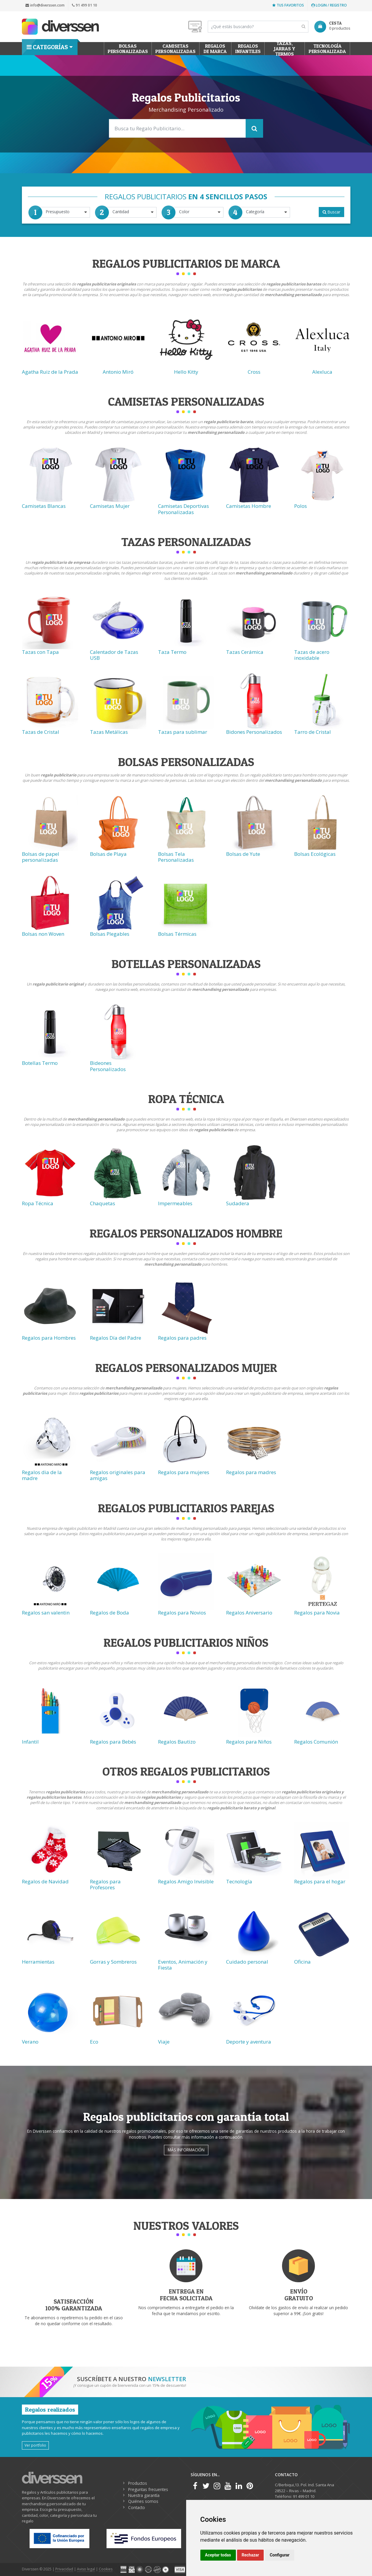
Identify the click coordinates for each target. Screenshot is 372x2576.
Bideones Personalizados (108, 1066)
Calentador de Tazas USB (114, 655)
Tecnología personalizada (327, 48)
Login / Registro (329, 5)
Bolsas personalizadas (128, 48)
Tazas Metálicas (109, 731)
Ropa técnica (186, 1099)
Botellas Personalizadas (186, 963)
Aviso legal (86, 2569)
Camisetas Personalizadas (175, 48)
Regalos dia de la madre (42, 1475)
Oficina (302, 1961)
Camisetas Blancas (44, 506)
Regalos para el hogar (319, 1881)
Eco (94, 2041)
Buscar (331, 212)
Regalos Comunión (316, 1741)
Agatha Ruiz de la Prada (50, 371)
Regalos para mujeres (183, 1472)
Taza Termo (172, 652)
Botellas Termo (40, 1063)
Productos (137, 2483)
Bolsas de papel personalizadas (40, 856)
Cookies (105, 2569)
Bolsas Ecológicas (315, 853)
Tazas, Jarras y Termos (284, 48)
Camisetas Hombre (248, 506)
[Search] (258, 27)
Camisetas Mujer (110, 506)
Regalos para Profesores (105, 1884)
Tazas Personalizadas (186, 542)
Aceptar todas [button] (218, 2555)
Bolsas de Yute (243, 853)
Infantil (30, 1741)
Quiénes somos (143, 2501)
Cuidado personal (247, 1961)
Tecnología (239, 1881)
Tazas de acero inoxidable (311, 655)
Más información (186, 2150)
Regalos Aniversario (249, 1612)
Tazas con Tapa (40, 652)
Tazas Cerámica (244, 652)
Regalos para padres (182, 1337)
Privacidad (64, 2569)
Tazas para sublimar (182, 731)
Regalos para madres (251, 1472)
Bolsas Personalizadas (186, 762)
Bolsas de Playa (108, 853)
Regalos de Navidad (45, 1881)
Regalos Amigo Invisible (186, 1881)
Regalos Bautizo (177, 1741)
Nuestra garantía (144, 2495)
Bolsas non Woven (43, 933)
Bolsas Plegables (109, 933)
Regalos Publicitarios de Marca (186, 263)
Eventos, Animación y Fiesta (182, 1964)
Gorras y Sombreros (113, 1961)
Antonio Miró (118, 371)
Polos (300, 506)
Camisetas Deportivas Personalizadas (183, 509)
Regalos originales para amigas (117, 1475)
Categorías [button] (47, 47)
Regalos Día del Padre (115, 1337)
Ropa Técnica (37, 1203)
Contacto (136, 2507)
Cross (254, 371)
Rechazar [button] (250, 2555)
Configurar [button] (279, 2555)
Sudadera (237, 1203)
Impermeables (175, 1203)
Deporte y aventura (248, 2041)
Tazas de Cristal (40, 731)
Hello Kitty (186, 371)
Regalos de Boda (109, 1612)
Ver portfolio (35, 2445)
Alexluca (322, 371)
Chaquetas (102, 1203)
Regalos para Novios (182, 1612)
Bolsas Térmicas (177, 933)
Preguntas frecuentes (148, 2489)
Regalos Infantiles (247, 48)
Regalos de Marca (215, 48)
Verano (30, 2041)
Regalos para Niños (249, 1741)
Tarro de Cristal (312, 731)
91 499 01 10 (84, 5)
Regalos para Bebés (113, 1741)
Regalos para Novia (317, 1612)
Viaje (164, 2041)
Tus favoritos (288, 5)
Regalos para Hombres (49, 1337)
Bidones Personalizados (254, 731)
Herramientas (38, 1961)
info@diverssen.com (45, 5)
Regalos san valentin (46, 1612)
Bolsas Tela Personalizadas (176, 856)
